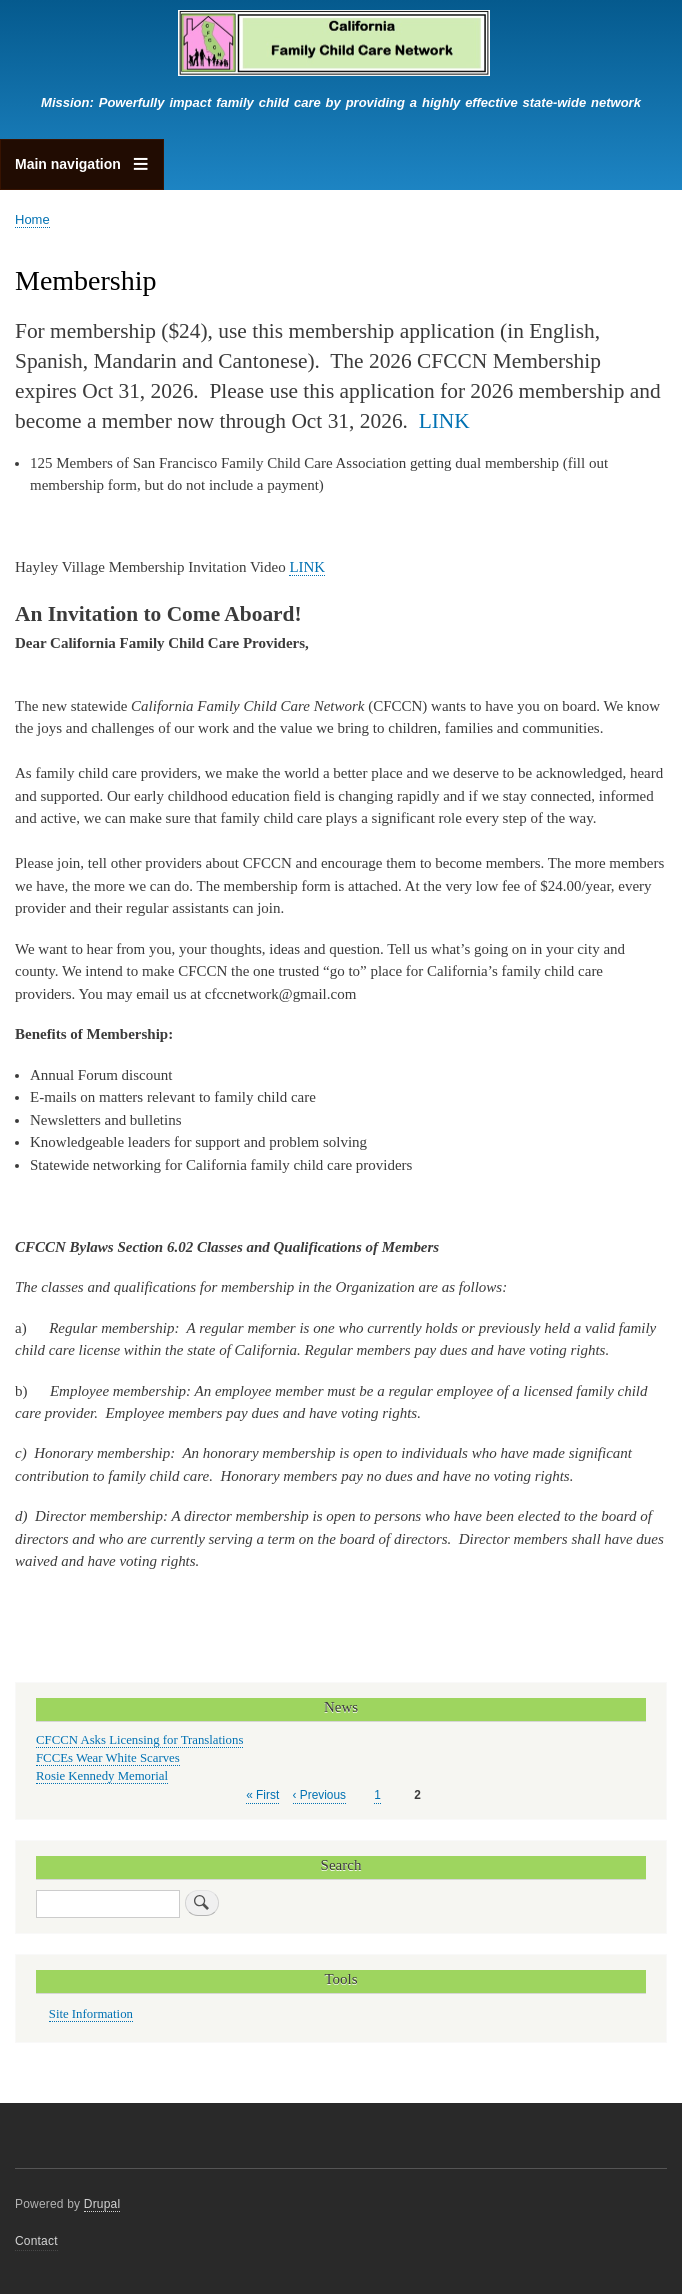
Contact (36, 2241)
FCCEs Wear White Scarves (108, 1758)
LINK (444, 421)
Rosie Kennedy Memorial (102, 1776)
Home (32, 219)
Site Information (91, 2014)
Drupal (102, 2204)
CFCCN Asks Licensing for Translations (139, 1740)
